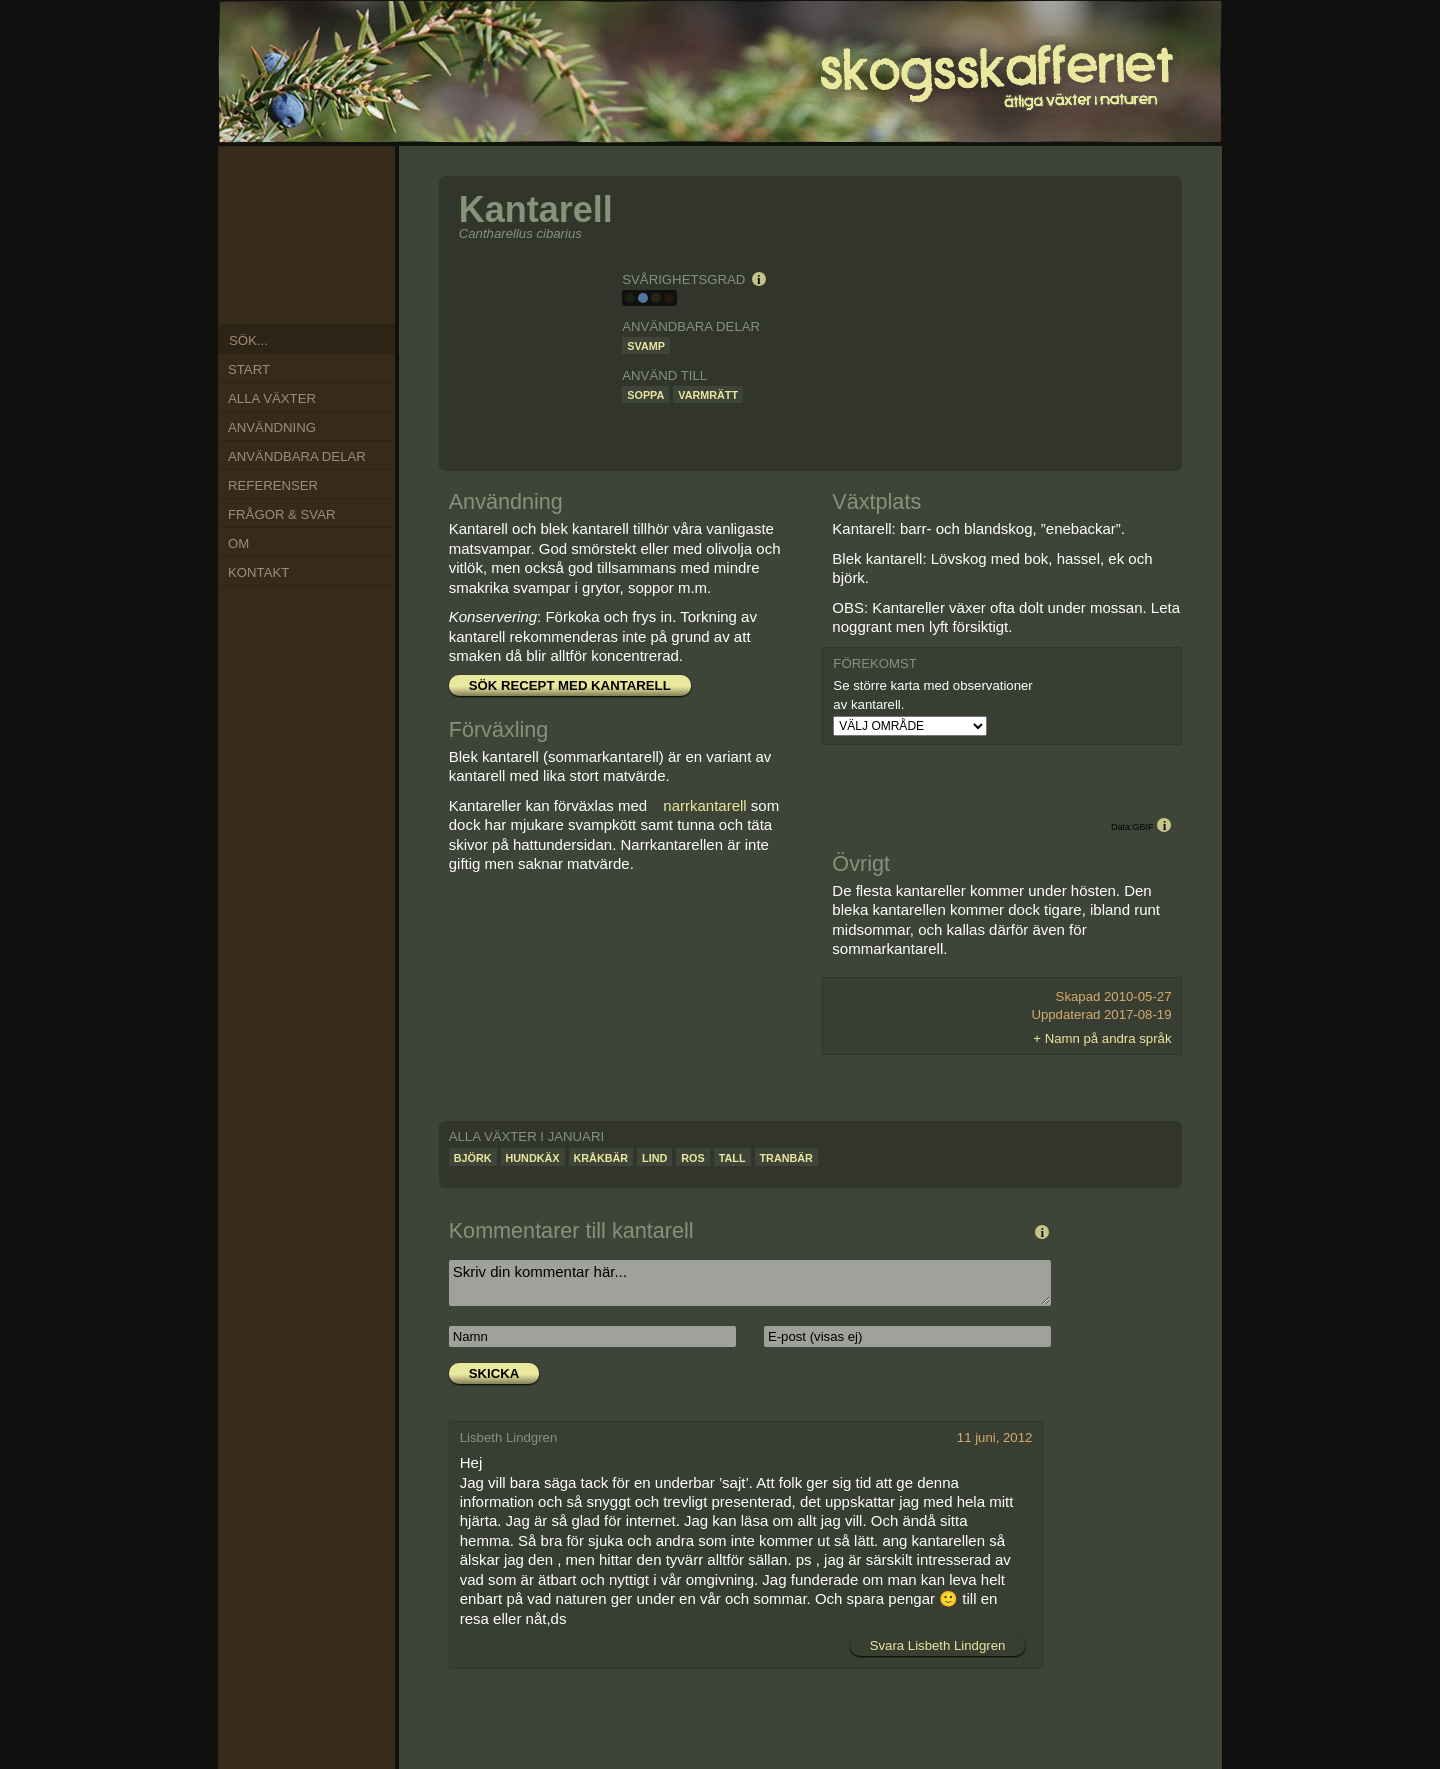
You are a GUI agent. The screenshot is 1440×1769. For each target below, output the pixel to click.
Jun (319, 293)
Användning (272, 427)
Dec (292, 189)
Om (238, 543)
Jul (292, 293)
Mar (357, 228)
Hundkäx (533, 1158)
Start (249, 369)
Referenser (273, 485)
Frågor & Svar (281, 514)
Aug (267, 279)
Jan (319, 184)
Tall (732, 1158)
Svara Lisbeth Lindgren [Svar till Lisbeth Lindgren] (938, 1645)
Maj (342, 276)
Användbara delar (297, 456)
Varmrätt (708, 395)
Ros (692, 1158)
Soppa (645, 395)
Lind (654, 1158)
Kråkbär (601, 1158)
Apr (355, 253)
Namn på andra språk (1108, 1038)
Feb (342, 203)
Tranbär (786, 1158)
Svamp (646, 346)
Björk (473, 1158)
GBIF (1142, 827)
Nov (267, 202)
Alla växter (272, 398)
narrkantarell (704, 805)
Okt (256, 229)
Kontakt (258, 572)
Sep (256, 254)
